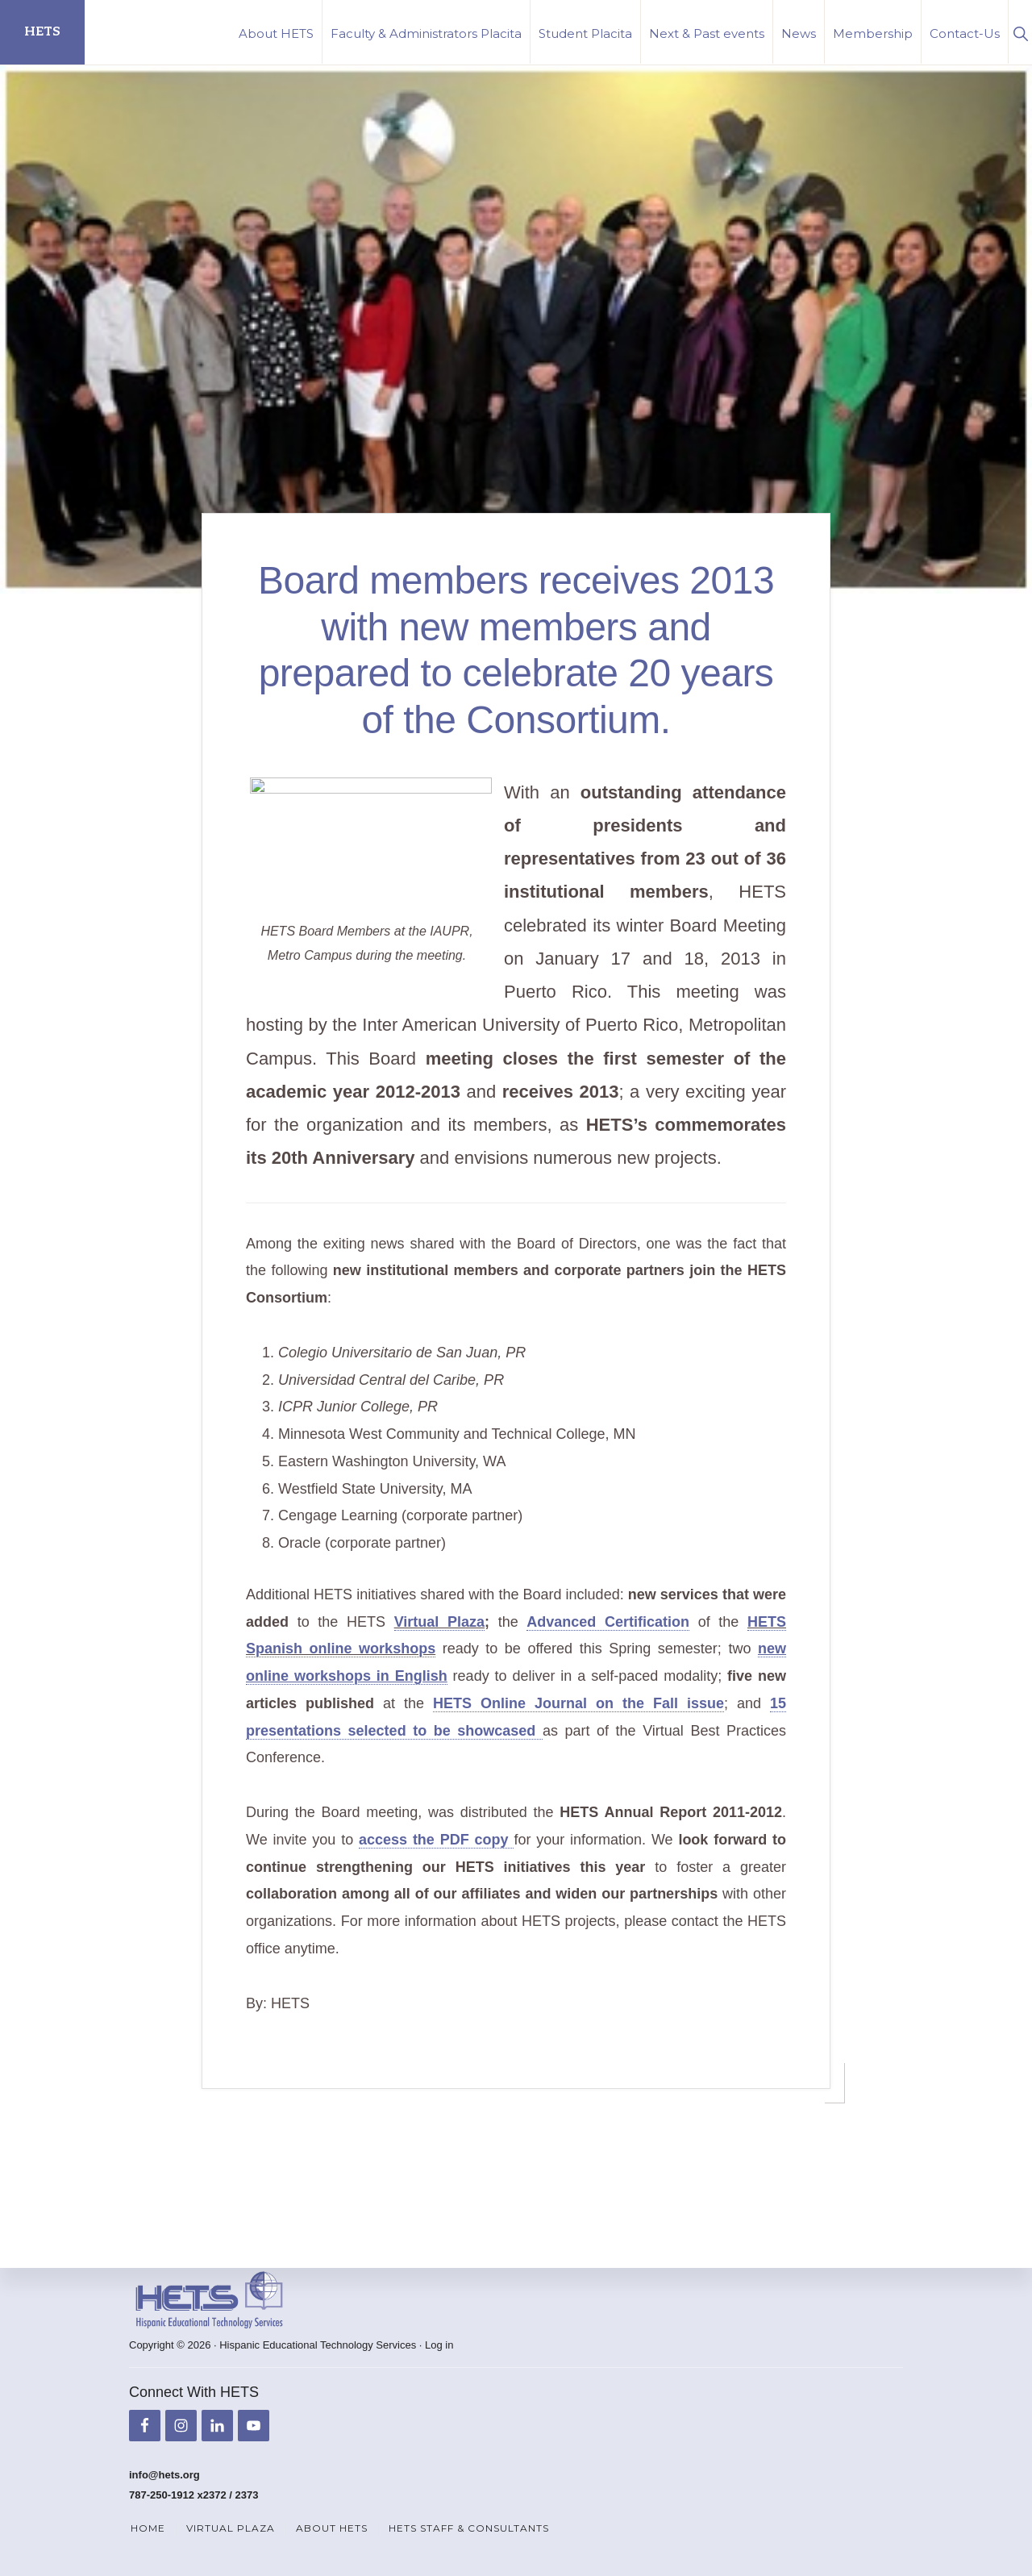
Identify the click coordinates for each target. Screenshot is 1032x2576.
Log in (439, 2346)
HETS (42, 32)
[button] (1020, 32)
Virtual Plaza (439, 1655)
